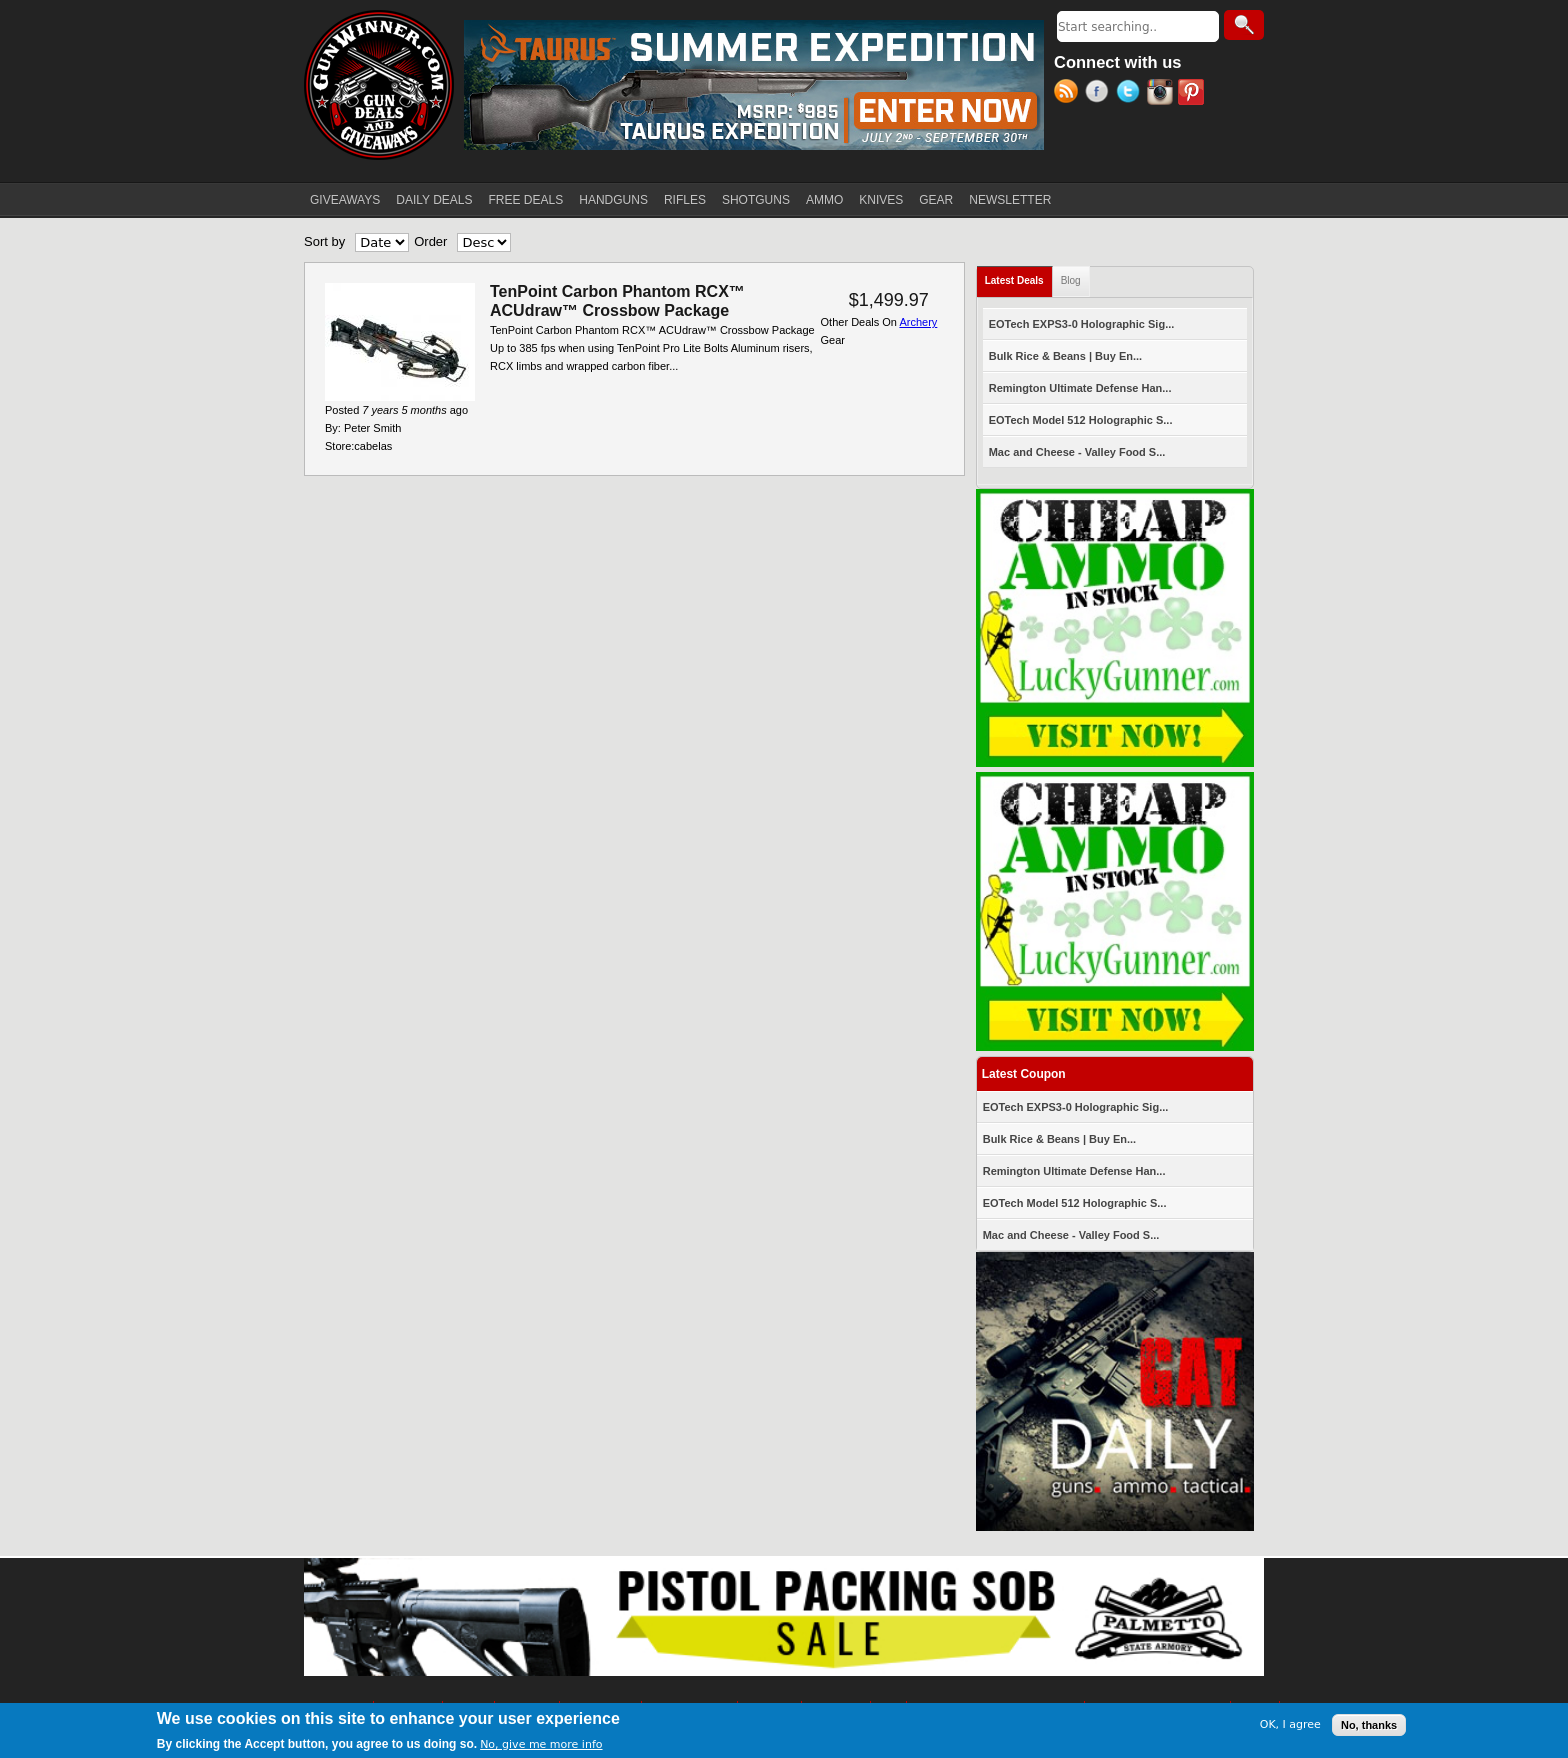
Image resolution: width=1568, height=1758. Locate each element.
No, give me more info (541, 1744)
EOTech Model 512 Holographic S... (1081, 420)
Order (430, 241)
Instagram (1162, 94)
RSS (1069, 94)
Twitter (1131, 94)
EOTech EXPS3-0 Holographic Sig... (1082, 324)
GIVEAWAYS (345, 200)
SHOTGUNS (756, 200)
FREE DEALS (526, 200)
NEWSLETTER (1010, 200)
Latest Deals (1019, 276)
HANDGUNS (613, 200)
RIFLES (685, 200)
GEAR (936, 200)
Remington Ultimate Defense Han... (1080, 388)
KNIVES (881, 200)
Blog (1071, 280)
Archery (918, 322)
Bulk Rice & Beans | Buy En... (1065, 356)
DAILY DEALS (434, 200)
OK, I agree (1290, 1724)
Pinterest (1193, 94)
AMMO (824, 200)
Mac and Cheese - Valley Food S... (1077, 452)
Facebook (1100, 94)
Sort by (324, 241)
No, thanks (1369, 1725)
